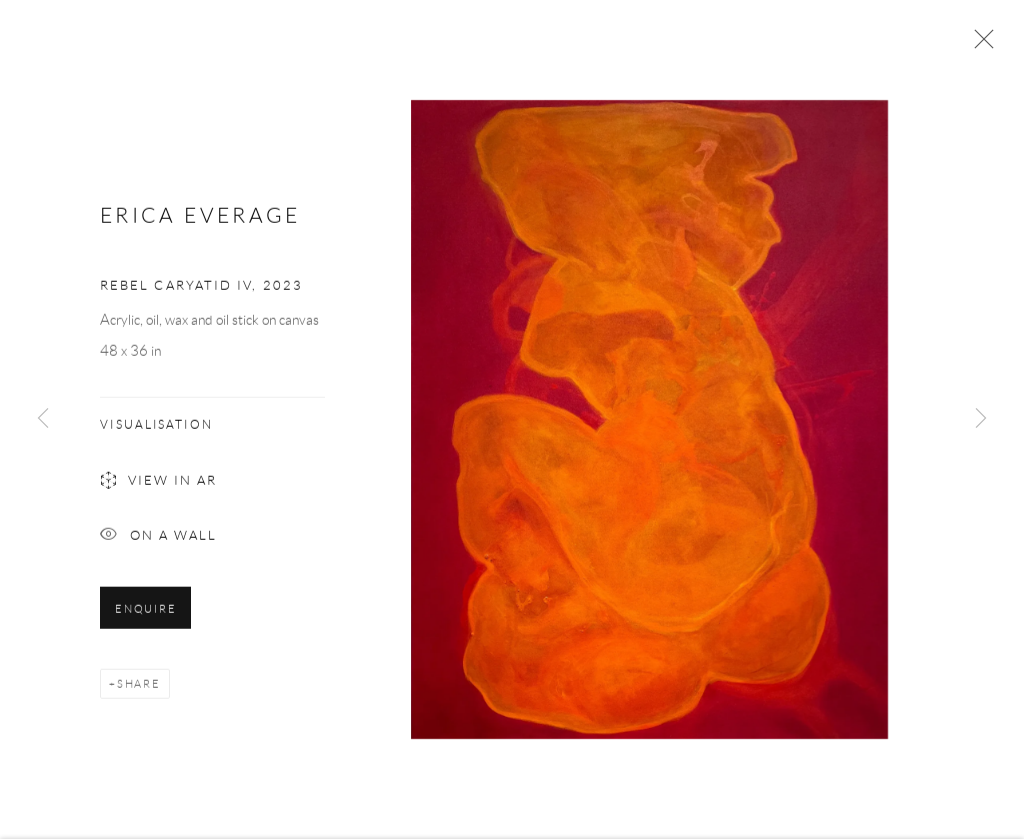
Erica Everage (200, 219)
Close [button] (979, 45)
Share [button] (139, 689)
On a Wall (158, 541)
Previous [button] (43, 419)
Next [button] (981, 419)
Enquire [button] (145, 614)
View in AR (158, 487)
